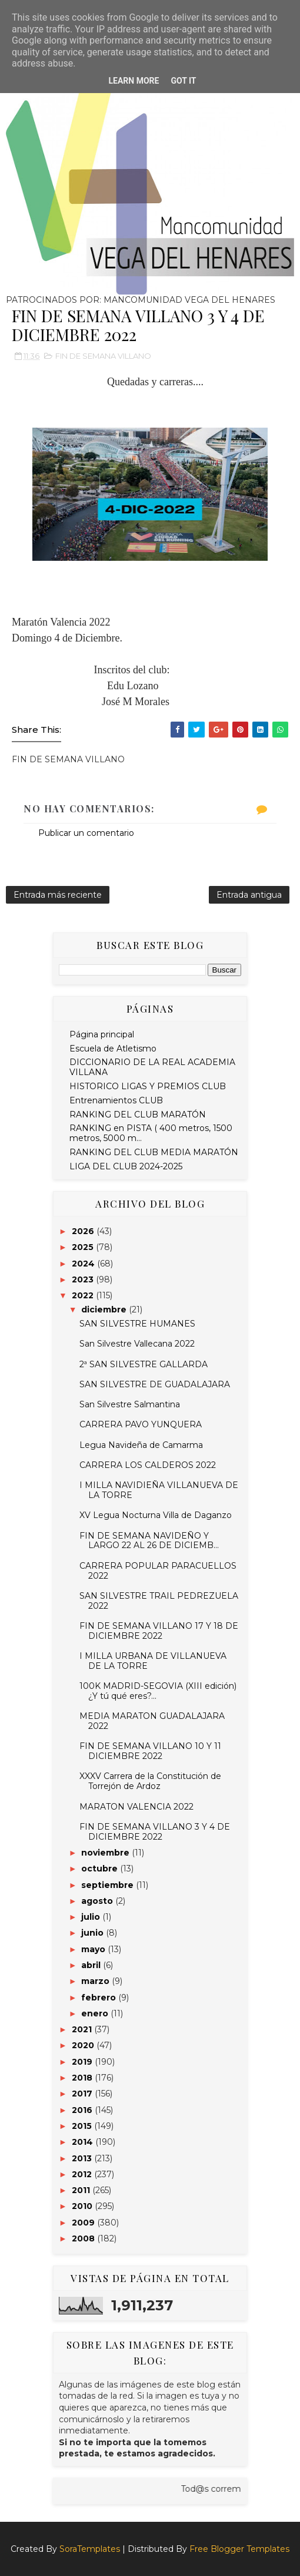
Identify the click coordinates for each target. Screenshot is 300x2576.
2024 (84, 1263)
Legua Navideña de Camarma (141, 1445)
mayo (94, 1949)
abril (92, 1965)
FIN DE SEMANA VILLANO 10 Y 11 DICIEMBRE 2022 (150, 1751)
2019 (83, 2061)
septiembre (108, 1885)
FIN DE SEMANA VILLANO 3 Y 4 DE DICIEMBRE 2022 (154, 1831)
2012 (83, 2174)
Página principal (101, 1034)
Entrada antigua (249, 894)
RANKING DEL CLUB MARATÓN (137, 1114)
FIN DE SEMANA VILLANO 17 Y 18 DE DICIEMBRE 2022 (158, 1631)
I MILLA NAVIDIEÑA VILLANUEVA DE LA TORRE (158, 1490)
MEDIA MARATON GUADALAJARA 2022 (152, 1721)
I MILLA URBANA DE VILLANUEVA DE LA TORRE (152, 1661)
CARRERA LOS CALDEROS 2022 (147, 1465)
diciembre (105, 1309)
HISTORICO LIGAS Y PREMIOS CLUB (147, 1086)
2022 (84, 1295)
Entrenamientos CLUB (116, 1100)
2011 (82, 2190)
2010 (83, 2206)
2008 (84, 2238)
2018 (83, 2077)
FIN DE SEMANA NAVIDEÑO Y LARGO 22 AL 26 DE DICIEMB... (149, 1540)
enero (96, 2013)
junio (93, 1932)
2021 (83, 2029)
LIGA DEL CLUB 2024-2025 (125, 1166)
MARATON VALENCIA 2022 (136, 1806)
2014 (83, 2142)
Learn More (133, 80)
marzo (96, 1981)
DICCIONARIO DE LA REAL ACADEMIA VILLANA (152, 1067)
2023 (84, 1279)
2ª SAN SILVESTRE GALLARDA (143, 1364)
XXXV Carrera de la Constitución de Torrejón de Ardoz (150, 1781)
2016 (83, 2110)
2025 (84, 1247)
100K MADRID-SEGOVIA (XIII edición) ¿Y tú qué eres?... (157, 1691)
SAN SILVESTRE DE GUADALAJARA (154, 1384)
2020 (84, 2045)
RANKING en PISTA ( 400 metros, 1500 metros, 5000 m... (150, 1133)
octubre (100, 1868)
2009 (84, 2222)
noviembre (106, 1852)
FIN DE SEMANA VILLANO (103, 356)
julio (91, 1917)
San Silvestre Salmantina (129, 1404)
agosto (98, 1901)
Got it (183, 80)
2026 (84, 1231)
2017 (83, 2093)
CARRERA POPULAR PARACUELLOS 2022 (157, 1570)
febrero (99, 1997)
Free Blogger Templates (239, 2549)
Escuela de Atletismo (112, 1048)
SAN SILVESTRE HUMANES (137, 1323)
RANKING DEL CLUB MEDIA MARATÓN (153, 1152)
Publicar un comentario (86, 833)
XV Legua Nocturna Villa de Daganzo (155, 1515)
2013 (83, 2158)
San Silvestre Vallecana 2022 (137, 1343)
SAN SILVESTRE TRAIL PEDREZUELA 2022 (158, 1600)
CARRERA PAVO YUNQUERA (140, 1424)
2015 (83, 2126)
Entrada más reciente (58, 894)
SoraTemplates (89, 2549)
